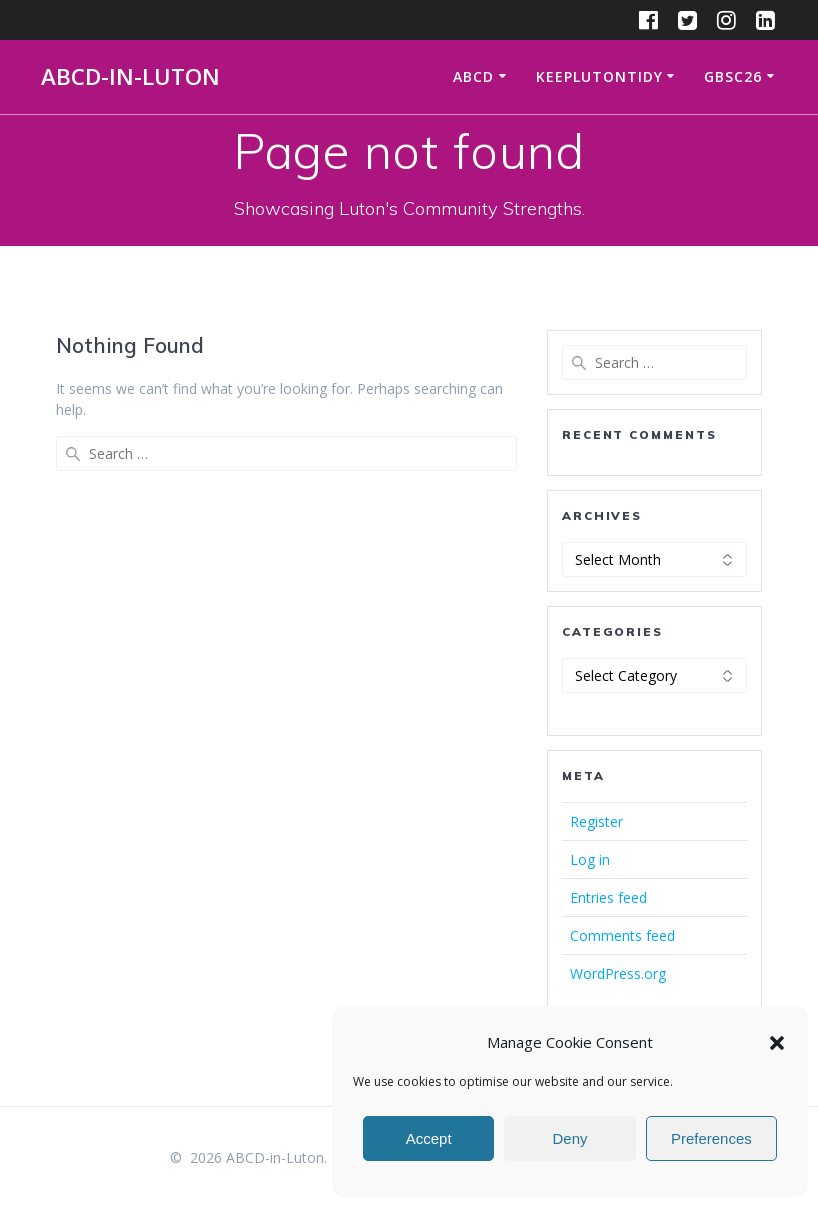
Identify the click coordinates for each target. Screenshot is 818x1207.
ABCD (473, 76)
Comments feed (622, 935)
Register (596, 821)
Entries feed (608, 897)
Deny (569, 1138)
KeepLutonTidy (599, 76)
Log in (590, 859)
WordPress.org (618, 973)
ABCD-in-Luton (130, 77)
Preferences (711, 1138)
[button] (777, 1043)
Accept (429, 1138)
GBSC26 (733, 76)
